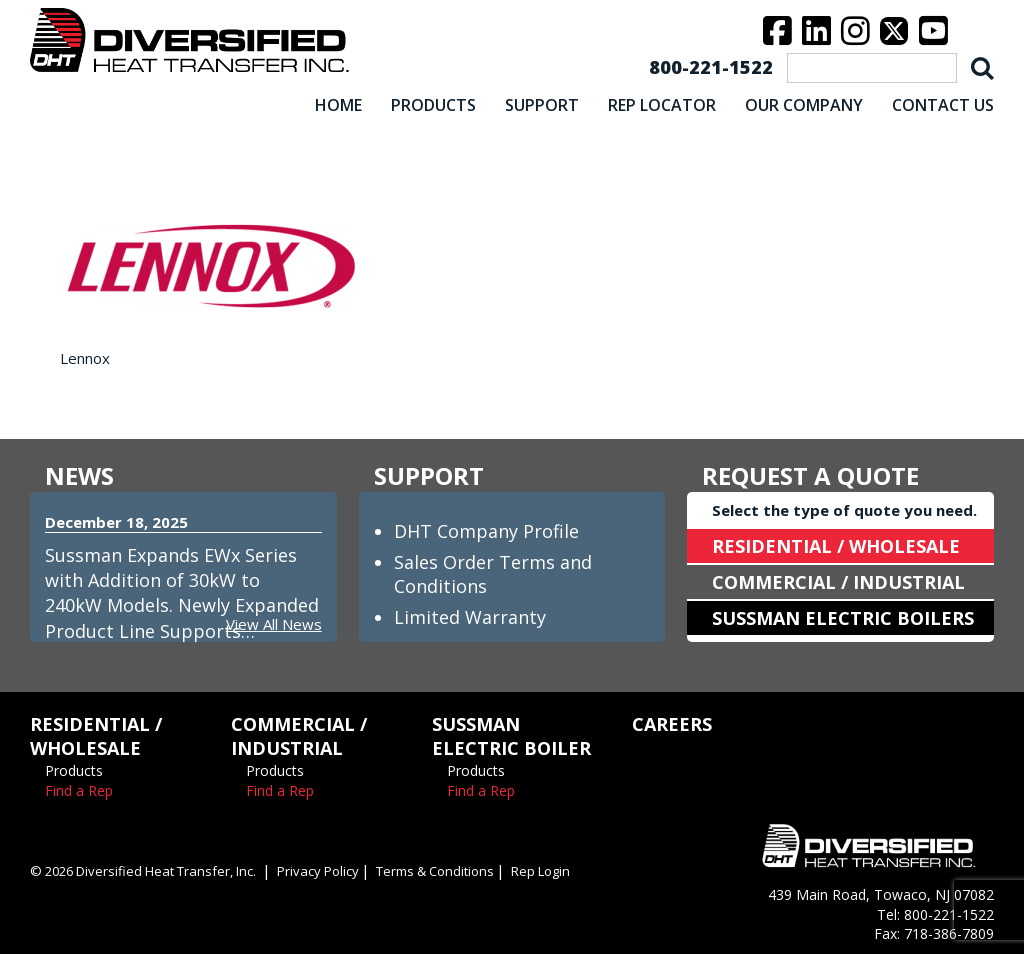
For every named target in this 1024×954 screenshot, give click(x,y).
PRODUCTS (433, 105)
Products (74, 770)
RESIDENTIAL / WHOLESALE (836, 546)
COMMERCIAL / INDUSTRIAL (838, 582)
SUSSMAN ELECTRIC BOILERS (843, 618)
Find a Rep (79, 790)
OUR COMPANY (804, 105)
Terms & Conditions (435, 871)
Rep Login (540, 871)
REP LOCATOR (662, 105)
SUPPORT (542, 105)
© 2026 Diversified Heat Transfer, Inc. (143, 871)
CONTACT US (943, 105)
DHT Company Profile (486, 531)
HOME (338, 105)
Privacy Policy (318, 871)
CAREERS (672, 724)
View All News (274, 624)
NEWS (79, 475)
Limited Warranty (470, 617)
